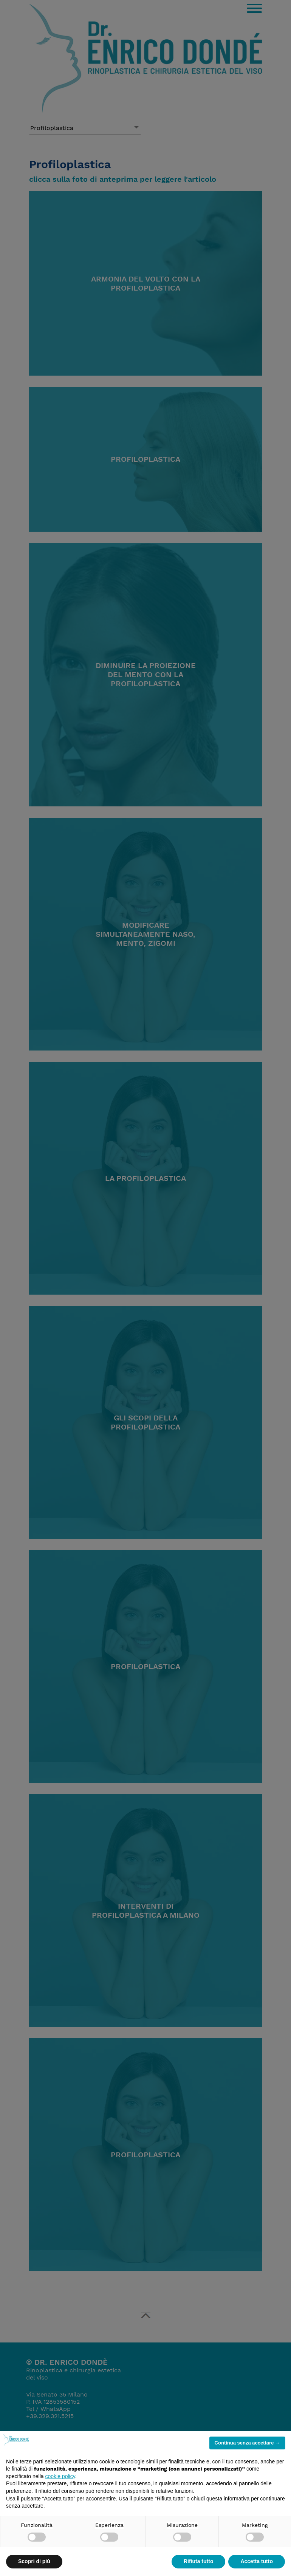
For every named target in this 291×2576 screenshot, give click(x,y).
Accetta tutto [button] (256, 2561)
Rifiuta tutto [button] (199, 2561)
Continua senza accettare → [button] (247, 2443)
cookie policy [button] (60, 2476)
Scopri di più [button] (34, 2561)
